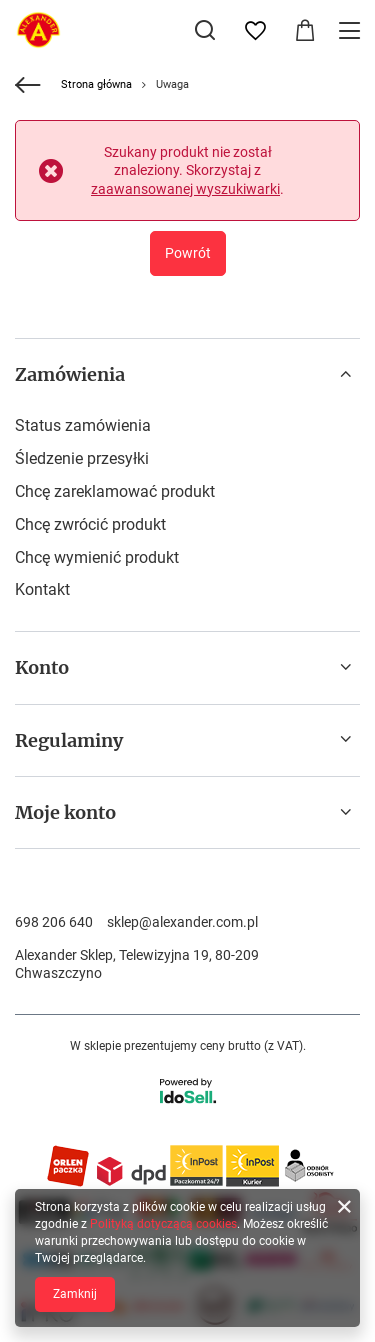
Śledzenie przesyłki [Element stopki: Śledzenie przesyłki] (82, 458)
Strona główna (96, 84)
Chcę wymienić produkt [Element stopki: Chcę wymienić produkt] (97, 557)
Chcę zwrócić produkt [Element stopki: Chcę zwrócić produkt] (90, 524)
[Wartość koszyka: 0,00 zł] (305, 31)
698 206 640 (54, 922)
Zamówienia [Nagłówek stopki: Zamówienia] (70, 374)
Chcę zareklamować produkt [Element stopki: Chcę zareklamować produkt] (115, 491)
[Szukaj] (205, 30)
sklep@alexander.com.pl (182, 922)
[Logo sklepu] (38, 30)
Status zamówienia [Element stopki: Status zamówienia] (83, 425)
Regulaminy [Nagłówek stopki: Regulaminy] (69, 740)
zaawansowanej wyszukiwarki (185, 189)
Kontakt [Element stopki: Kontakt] (42, 589)
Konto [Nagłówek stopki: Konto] (42, 667)
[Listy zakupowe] (255, 31)
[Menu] (352, 30)
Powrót (188, 253)
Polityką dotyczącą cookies (163, 1224)
